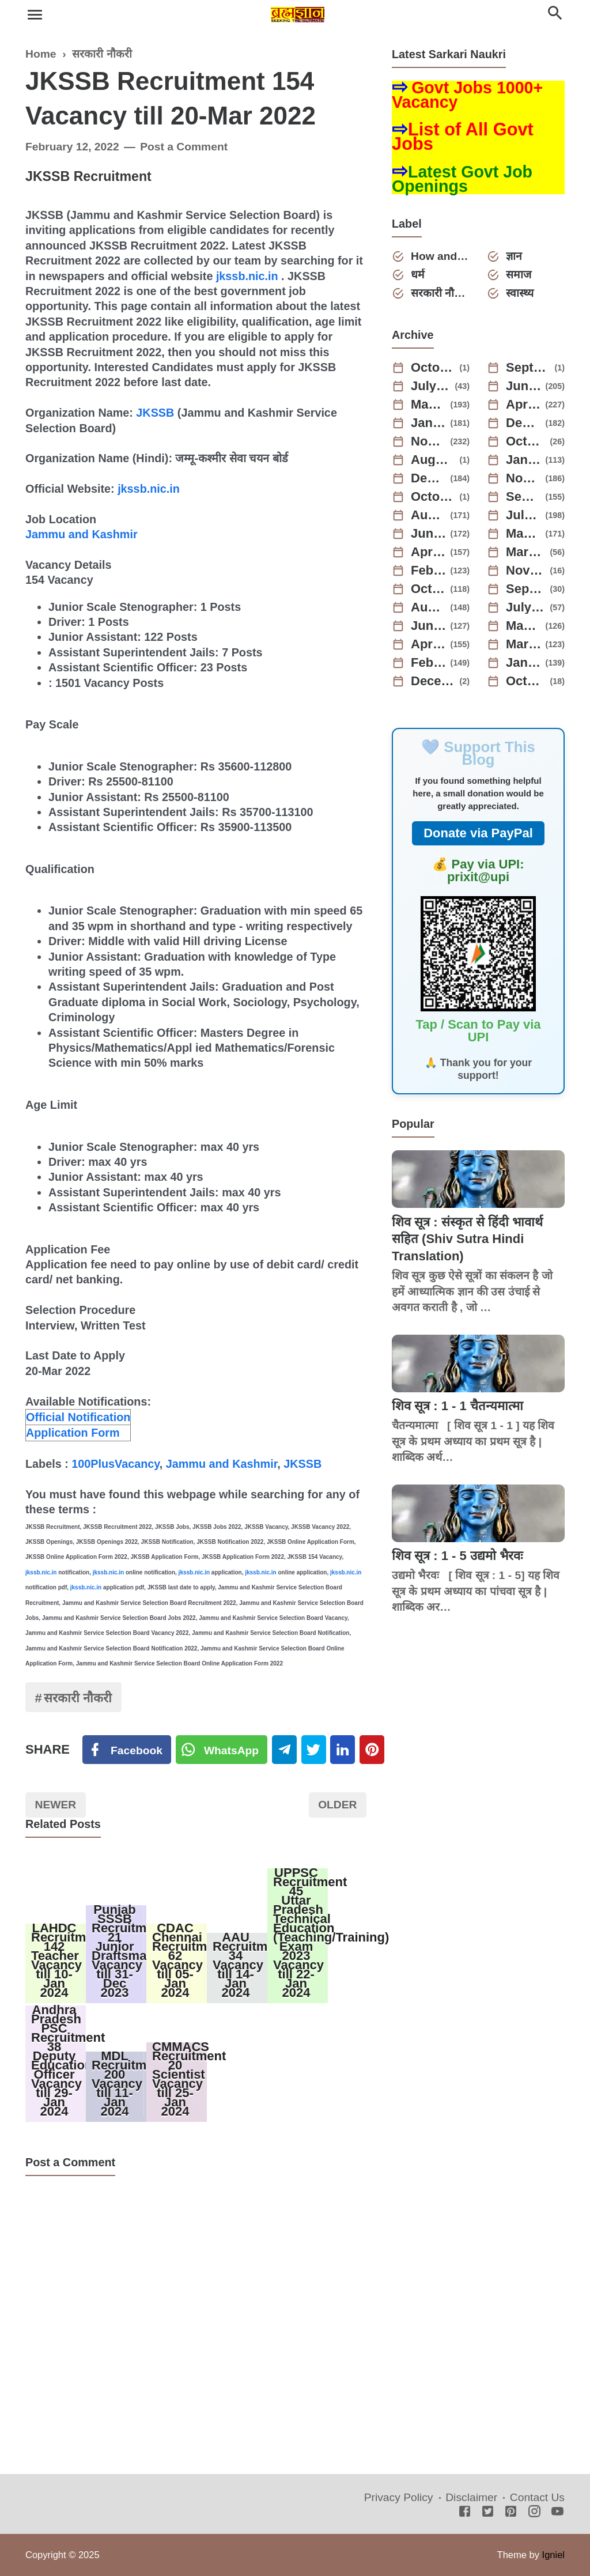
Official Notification (78, 1417)
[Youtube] (557, 2512)
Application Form (73, 1432)
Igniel (553, 2554)
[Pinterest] (372, 1749)
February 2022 (429, 662)
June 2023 (429, 533)
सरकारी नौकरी (78, 1698)
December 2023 (429, 478)
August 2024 (433, 460)
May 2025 (429, 404)
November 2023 (524, 478)
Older (337, 1805)
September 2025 (528, 367)
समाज (518, 275)
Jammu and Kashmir (81, 534)
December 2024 (524, 423)
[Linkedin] (342, 1749)
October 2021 (526, 681)
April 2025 (524, 404)
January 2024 (524, 460)
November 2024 (429, 441)
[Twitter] (222, 1749)
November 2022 (526, 570)
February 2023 (429, 570)
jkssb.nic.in (247, 276)
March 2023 (526, 552)
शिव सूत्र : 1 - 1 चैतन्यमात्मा (457, 1406)
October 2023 (433, 496)
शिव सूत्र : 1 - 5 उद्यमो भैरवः (457, 1555)
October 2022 (429, 589)
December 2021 (433, 681)
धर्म (418, 275)
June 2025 (524, 386)
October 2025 (433, 367)
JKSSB (155, 412)
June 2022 (429, 626)
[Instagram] (534, 2512)
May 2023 (524, 533)
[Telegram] (284, 1749)
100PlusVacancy (115, 1463)
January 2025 (429, 423)
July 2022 (526, 607)
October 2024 (526, 441)
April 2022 (429, 644)
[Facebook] (126, 1749)
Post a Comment (184, 147)
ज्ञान (514, 256)
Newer (56, 1805)
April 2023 (429, 552)
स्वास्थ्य (520, 293)
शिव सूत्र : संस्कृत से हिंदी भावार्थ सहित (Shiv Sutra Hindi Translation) (467, 1239)
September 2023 (524, 496)
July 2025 (431, 386)
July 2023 (524, 515)
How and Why (440, 256)
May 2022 (524, 626)
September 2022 (526, 589)
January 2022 (524, 662)
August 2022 (429, 607)
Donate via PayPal (478, 833)
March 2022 (524, 644)
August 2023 (429, 515)
